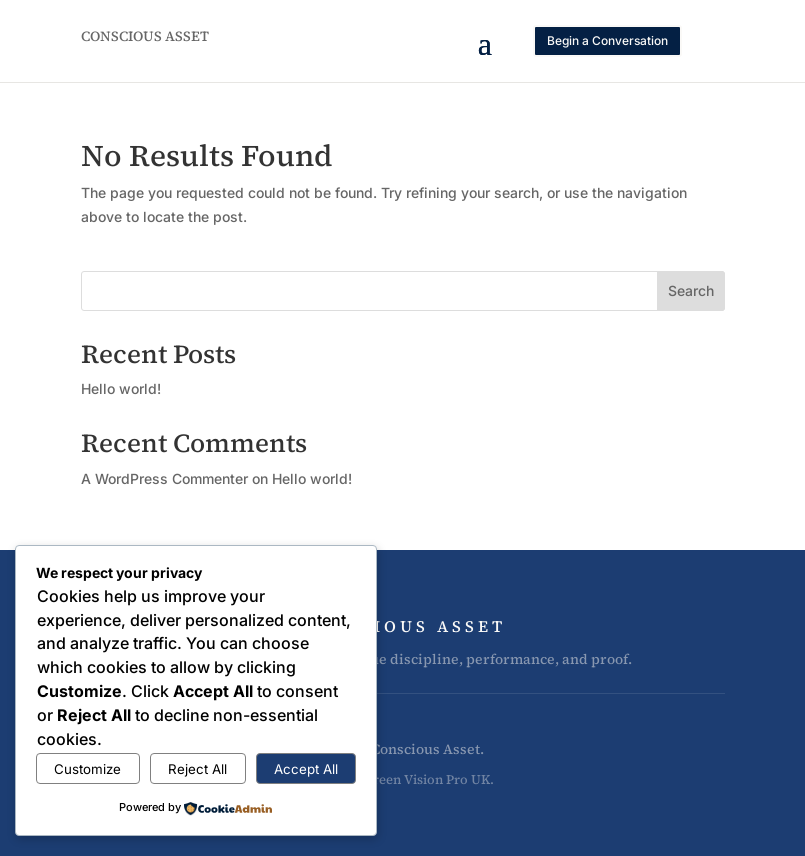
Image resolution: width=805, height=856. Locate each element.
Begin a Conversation (607, 40)
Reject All (197, 769)
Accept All (306, 769)
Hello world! (121, 388)
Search (691, 290)
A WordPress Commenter (164, 478)
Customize (87, 769)
